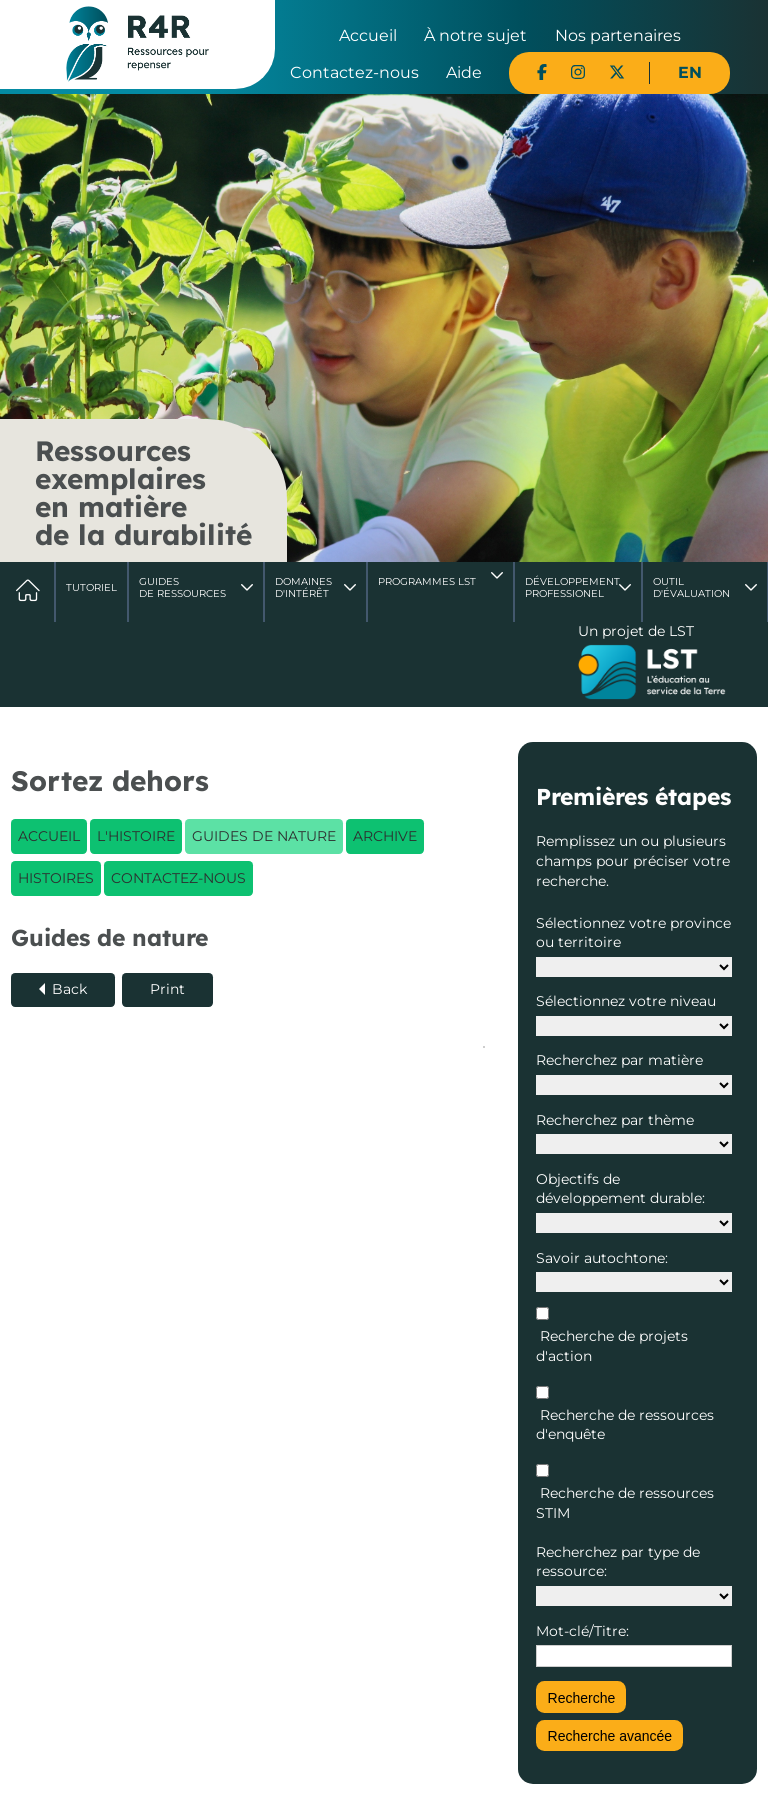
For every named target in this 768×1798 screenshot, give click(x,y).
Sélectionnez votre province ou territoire (633, 933)
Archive (385, 836)
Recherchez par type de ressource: (618, 1562)
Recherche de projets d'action (612, 1346)
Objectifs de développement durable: (620, 1189)
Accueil (368, 35)
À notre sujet (475, 35)
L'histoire (136, 836)
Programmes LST (427, 581)
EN (690, 72)
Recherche (582, 1698)
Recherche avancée (610, 1736)
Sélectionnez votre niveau (626, 1001)
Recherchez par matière (619, 1060)
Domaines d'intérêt (303, 587)
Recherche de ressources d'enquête (625, 1425)
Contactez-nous (354, 72)
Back (69, 989)
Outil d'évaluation (691, 587)
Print (167, 989)
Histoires (56, 878)
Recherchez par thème (615, 1120)
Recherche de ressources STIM (625, 1503)
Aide (464, 72)
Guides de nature (264, 836)
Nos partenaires (618, 35)
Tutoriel (91, 587)
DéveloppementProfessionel (572, 587)
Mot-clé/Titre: (582, 1631)
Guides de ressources (182, 587)
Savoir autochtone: (602, 1258)
